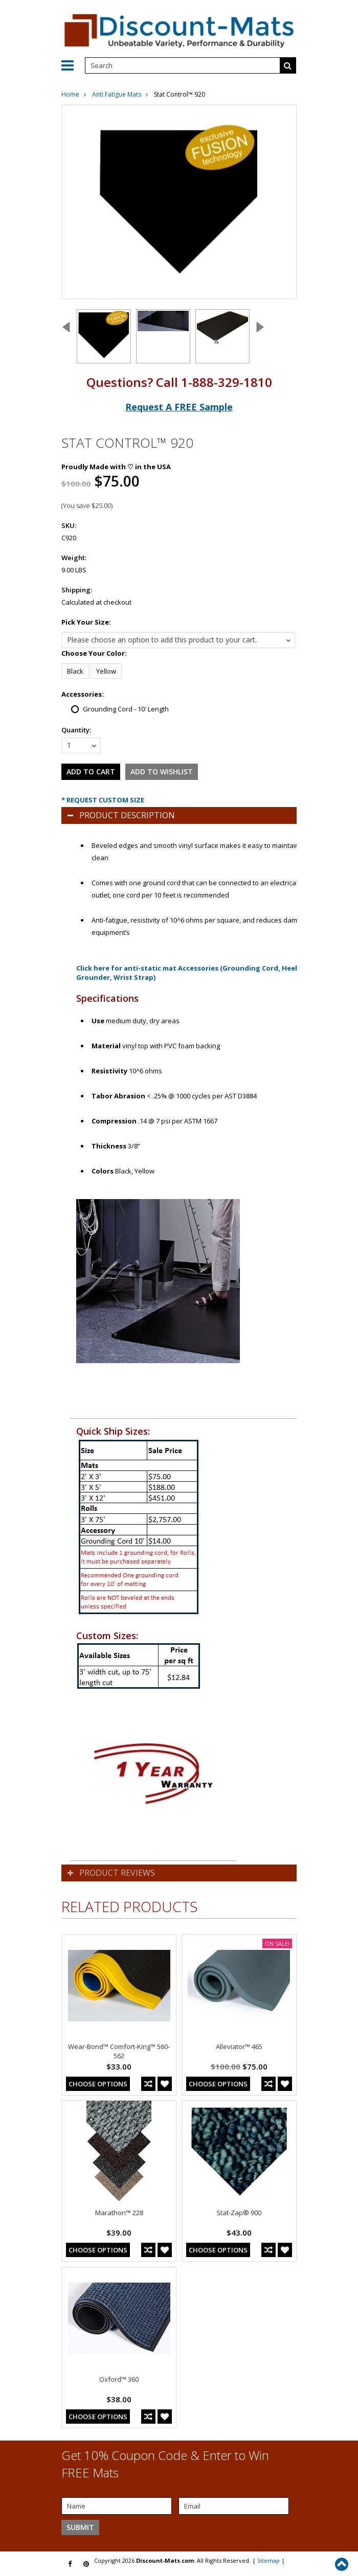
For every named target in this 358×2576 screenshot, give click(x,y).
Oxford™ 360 (119, 2379)
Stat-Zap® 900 (238, 2212)
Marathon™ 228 (119, 2212)
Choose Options (98, 2083)
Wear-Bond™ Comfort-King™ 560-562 (119, 2051)
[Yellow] (106, 671)
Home (70, 94)
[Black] (75, 671)
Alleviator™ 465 (239, 2046)
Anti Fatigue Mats (116, 94)
